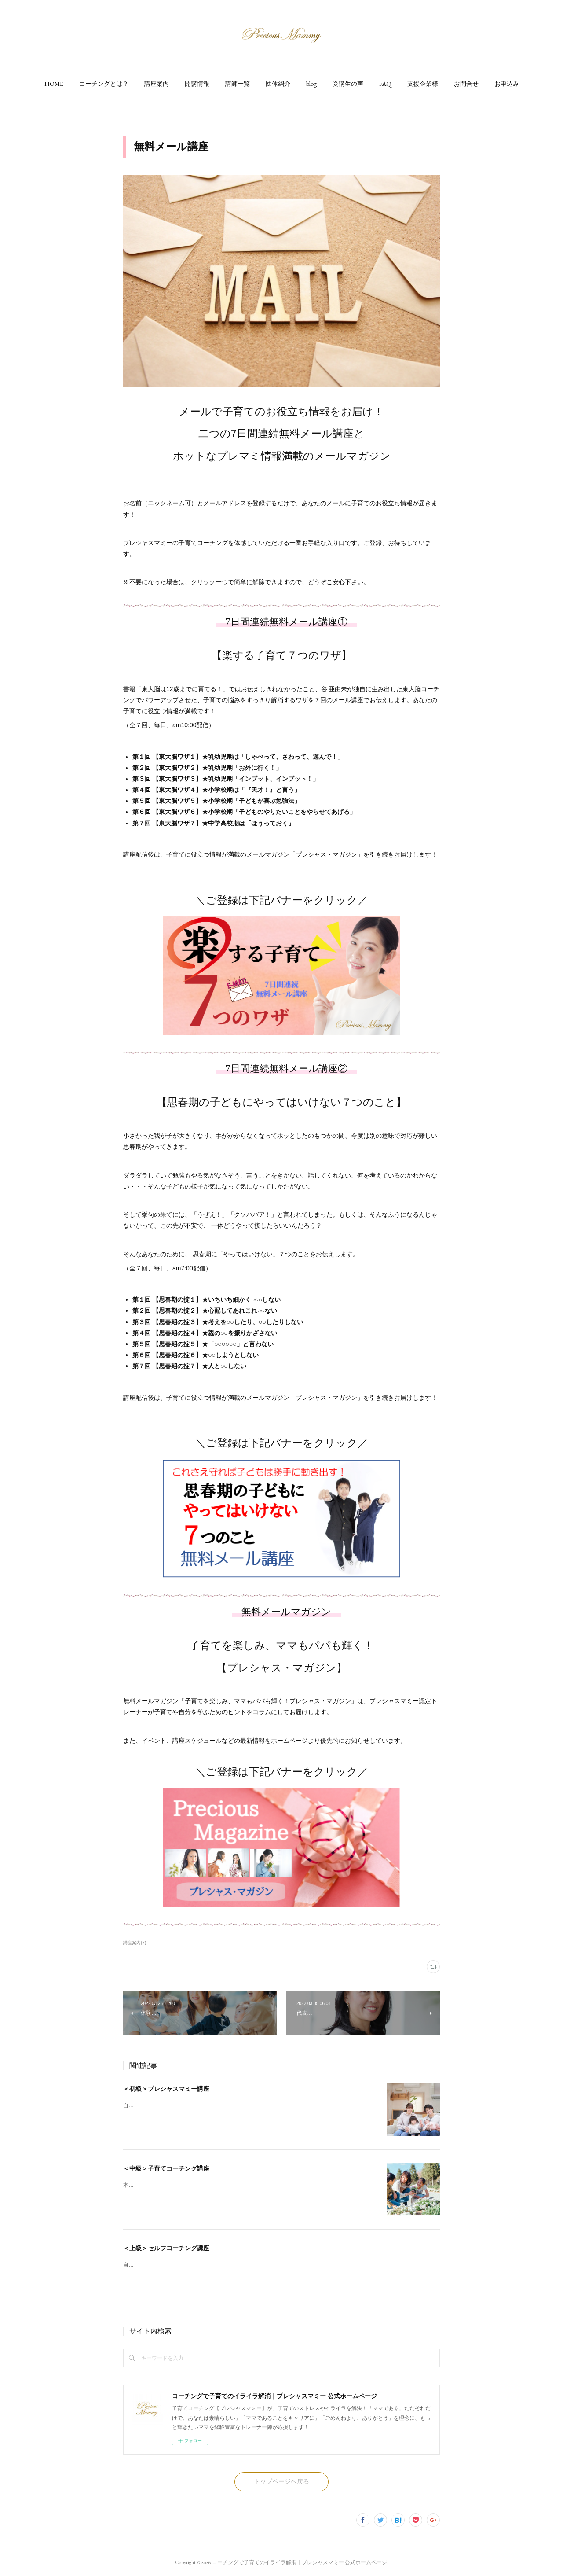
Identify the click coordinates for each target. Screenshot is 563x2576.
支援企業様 (422, 84)
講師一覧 (237, 84)
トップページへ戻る (281, 2481)
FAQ (385, 84)
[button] (53, 83)
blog (311, 84)
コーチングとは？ (103, 84)
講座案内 (156, 84)
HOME (53, 84)
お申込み (506, 84)
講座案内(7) (134, 1942)
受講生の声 (348, 84)
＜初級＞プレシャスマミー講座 (166, 2088)
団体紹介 (278, 84)
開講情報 (197, 84)
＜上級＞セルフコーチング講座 (166, 2248)
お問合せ (466, 84)
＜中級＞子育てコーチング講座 (166, 2168)
